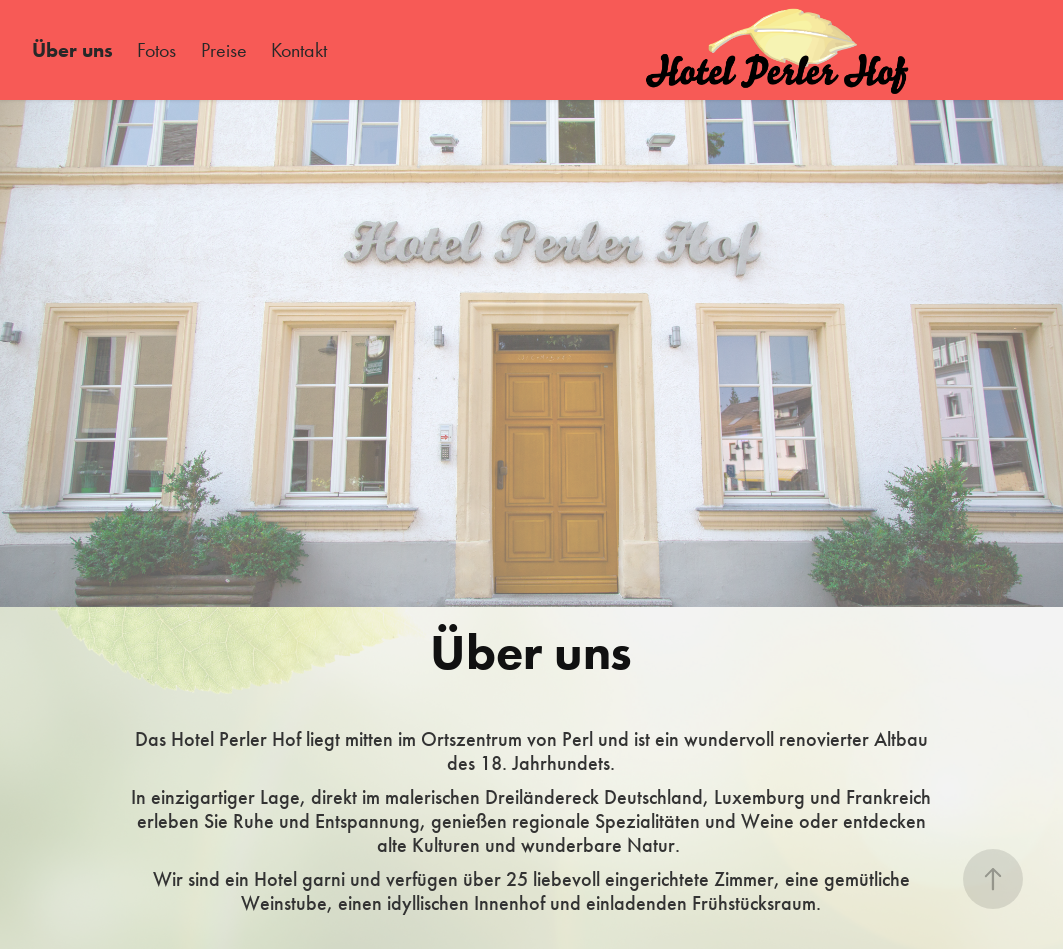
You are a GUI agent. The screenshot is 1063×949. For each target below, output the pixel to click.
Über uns (72, 50)
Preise (224, 50)
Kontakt (299, 50)
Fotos (156, 50)
